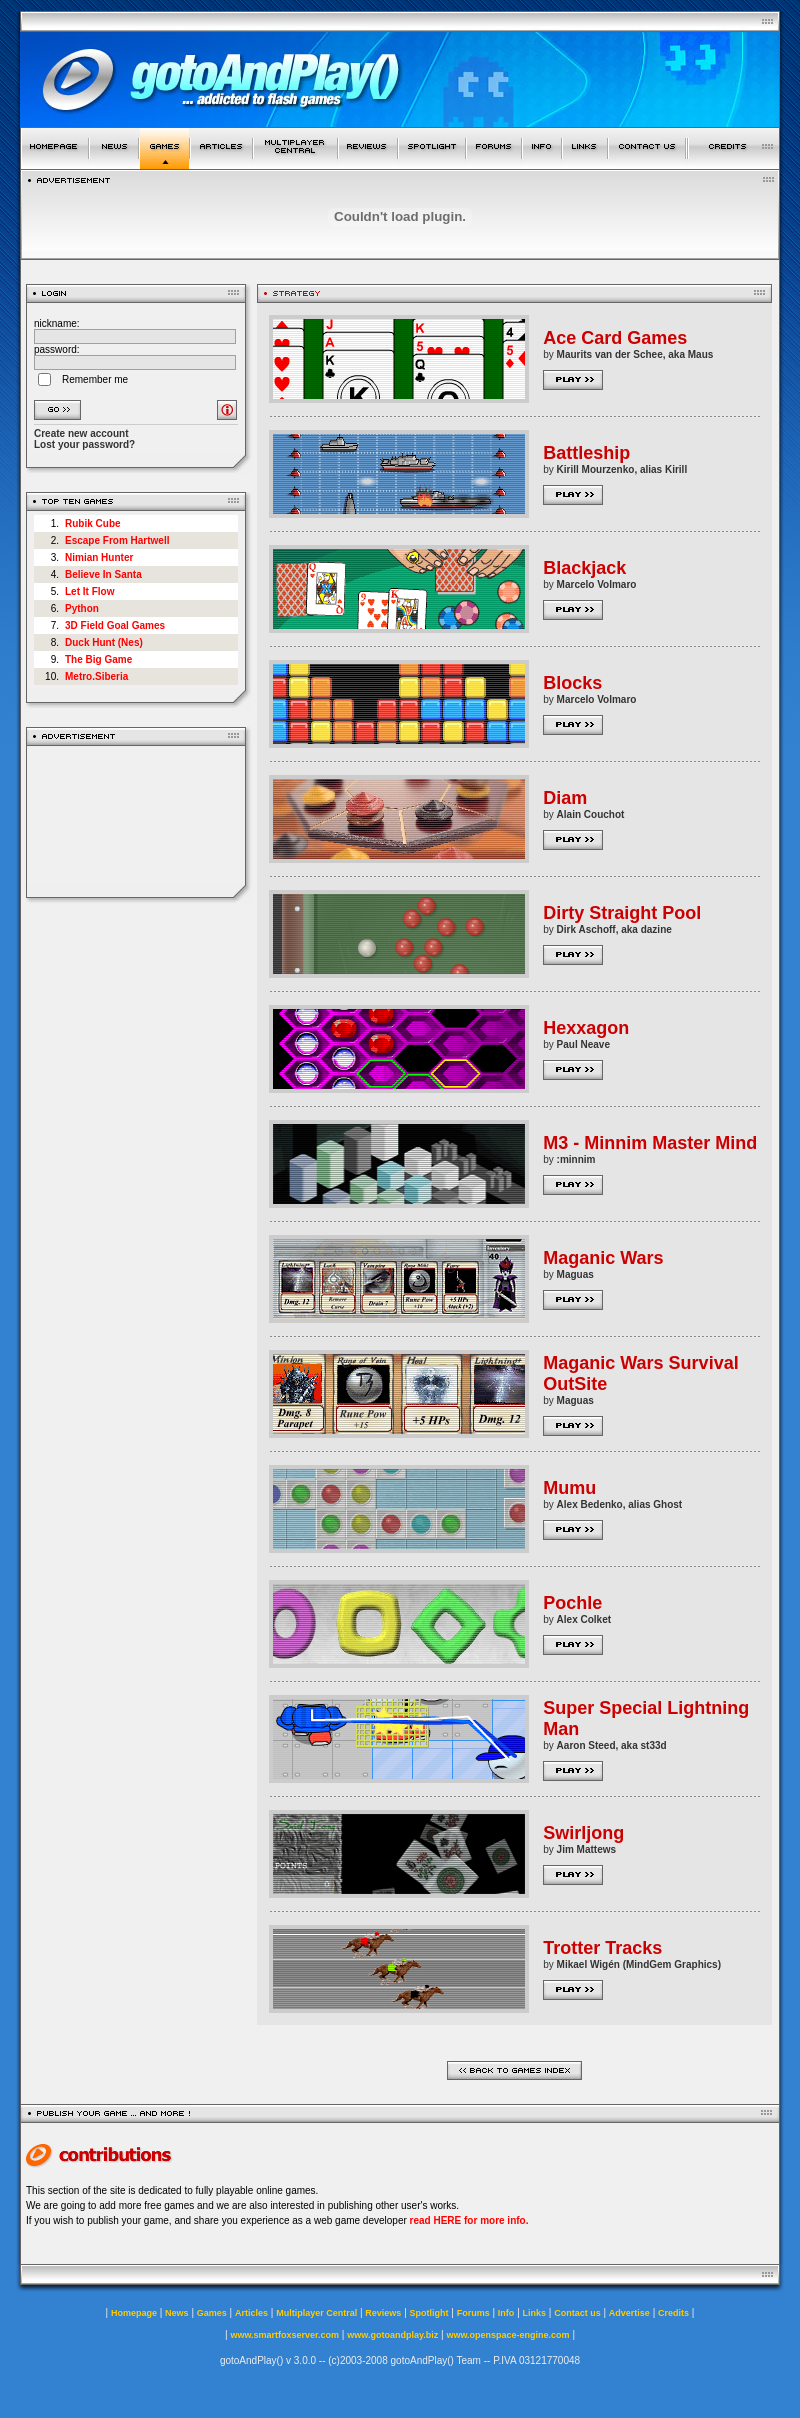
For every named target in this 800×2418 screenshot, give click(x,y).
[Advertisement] (136, 821)
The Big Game (98, 659)
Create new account (81, 433)
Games (212, 2313)
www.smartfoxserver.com (284, 2335)
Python (82, 608)
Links (535, 2313)
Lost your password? (84, 444)
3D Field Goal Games (115, 625)
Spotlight (429, 2313)
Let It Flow (89, 591)
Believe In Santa (103, 574)
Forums (473, 2313)
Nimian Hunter (99, 557)
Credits (673, 2313)
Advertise (629, 2313)
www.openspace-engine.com (507, 2335)
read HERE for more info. (469, 2220)
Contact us (577, 2313)
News (177, 2313)
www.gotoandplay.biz (392, 2335)
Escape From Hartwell (117, 540)
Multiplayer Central (316, 2313)
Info (506, 2313)
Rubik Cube (93, 523)
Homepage (134, 2313)
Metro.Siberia (96, 676)
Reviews (383, 2313)
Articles (251, 2313)
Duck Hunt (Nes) (104, 642)
